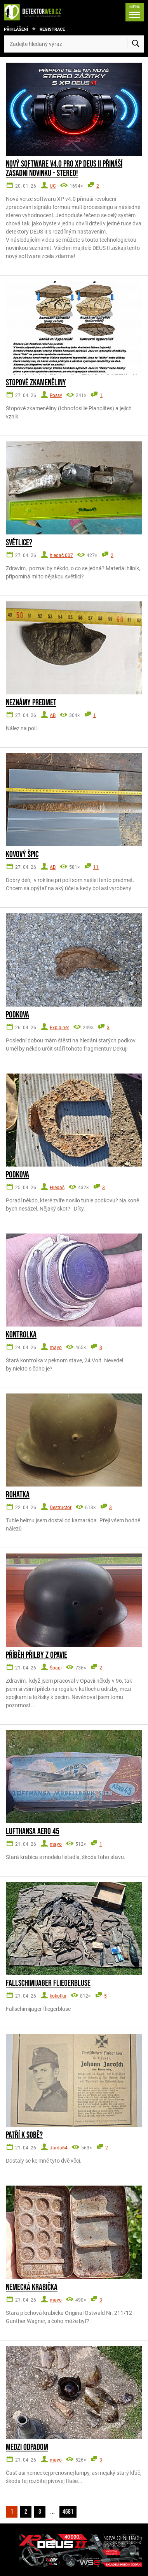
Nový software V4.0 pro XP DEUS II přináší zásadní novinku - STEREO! (64, 169)
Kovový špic (22, 854)
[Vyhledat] (135, 44)
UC (53, 186)
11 (96, 867)
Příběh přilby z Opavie (36, 1655)
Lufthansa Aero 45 (32, 1831)
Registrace (52, 29)
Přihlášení (16, 29)
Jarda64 (59, 2148)
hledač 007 (61, 555)
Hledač (57, 1187)
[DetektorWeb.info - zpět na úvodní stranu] (34, 12)
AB (53, 715)
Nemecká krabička (31, 2287)
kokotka (58, 1996)
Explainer (59, 1027)
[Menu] (134, 12)
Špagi (56, 1668)
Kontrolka (21, 1335)
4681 (68, 2512)
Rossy (56, 395)
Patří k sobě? (24, 2135)
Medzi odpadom (27, 2447)
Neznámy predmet (31, 703)
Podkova (17, 1015)
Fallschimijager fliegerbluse (48, 1983)
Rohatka (18, 1495)
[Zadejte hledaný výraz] (74, 44)
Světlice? (19, 543)
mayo (56, 1347)
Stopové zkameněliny (36, 383)
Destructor (60, 1507)
